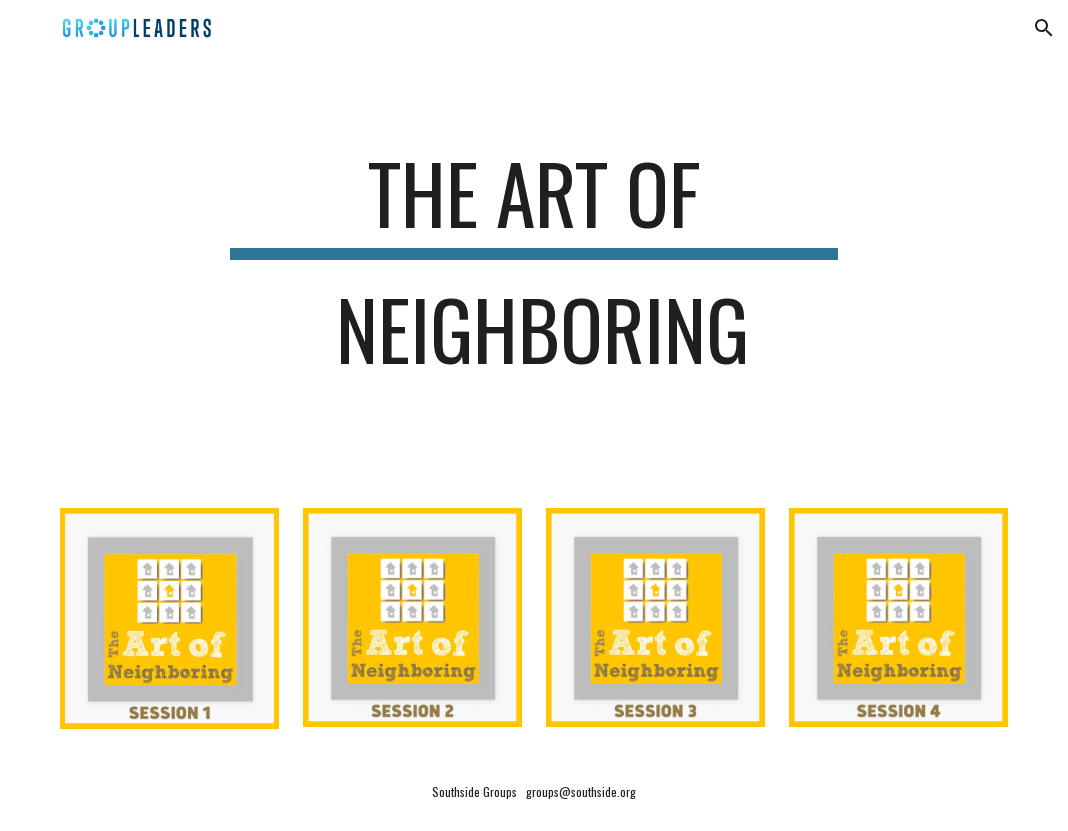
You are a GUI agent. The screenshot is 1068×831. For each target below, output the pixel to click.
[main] (534, 270)
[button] (1044, 28)
